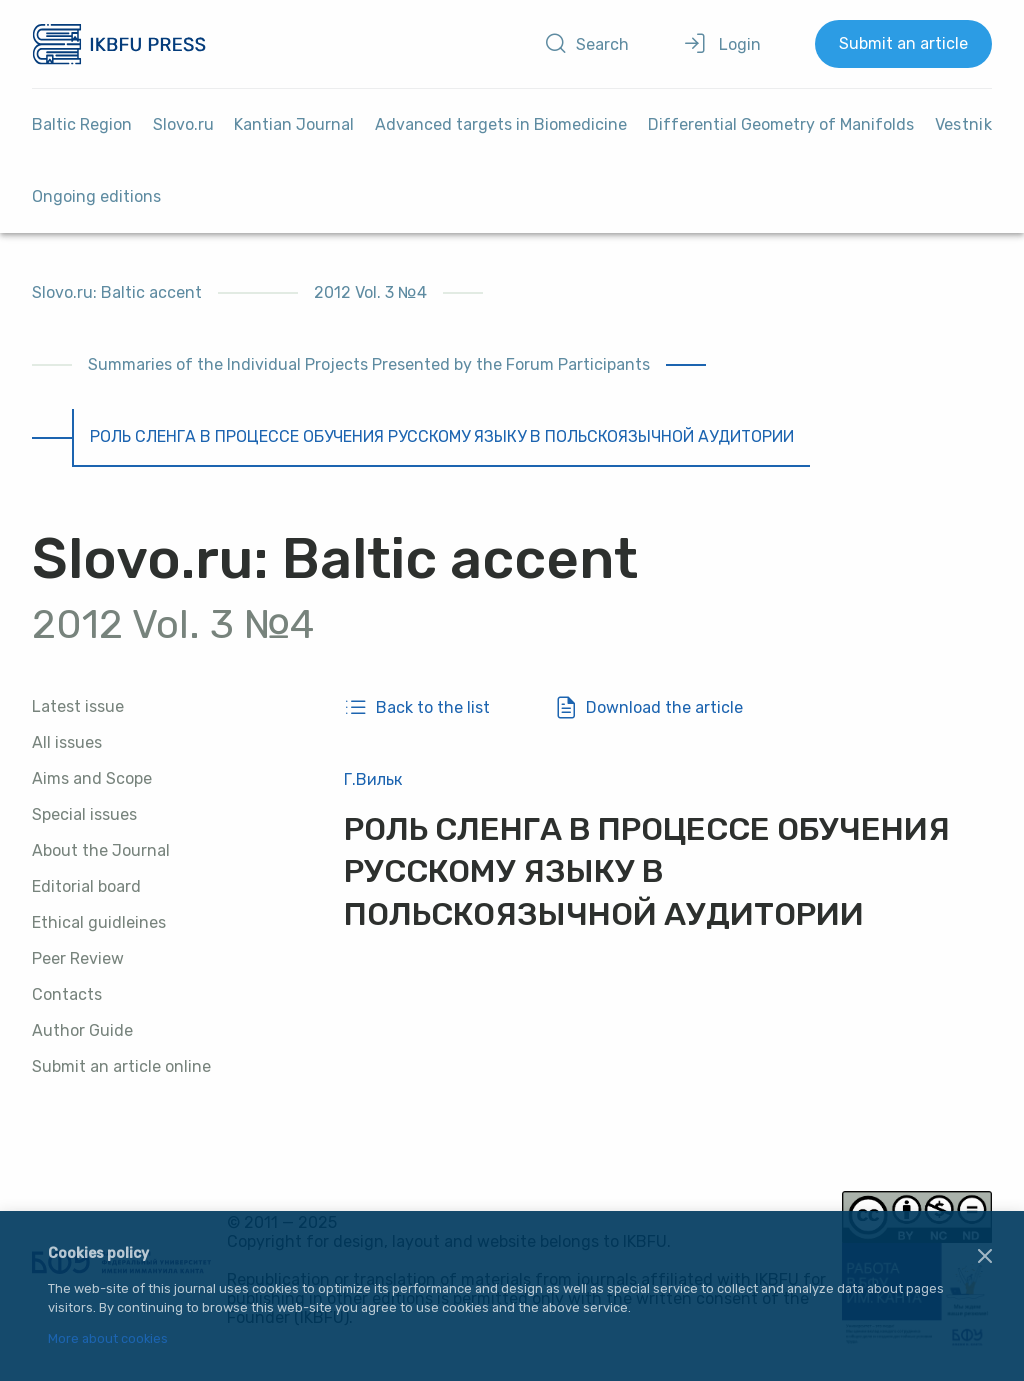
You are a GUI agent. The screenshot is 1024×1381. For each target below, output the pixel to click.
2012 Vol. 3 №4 (370, 292)
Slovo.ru (183, 124)
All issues (67, 742)
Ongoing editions (96, 196)
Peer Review (78, 958)
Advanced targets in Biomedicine (501, 124)
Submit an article (903, 43)
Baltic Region (82, 124)
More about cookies (108, 1339)
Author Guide (82, 1030)
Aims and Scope (92, 778)
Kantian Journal (294, 124)
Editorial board (86, 886)
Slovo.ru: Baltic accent (117, 292)
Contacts (67, 994)
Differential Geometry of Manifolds (781, 124)
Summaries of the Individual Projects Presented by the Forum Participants (369, 364)
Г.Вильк (373, 779)
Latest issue (78, 706)
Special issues (84, 814)
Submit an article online (121, 1066)
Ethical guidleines (99, 922)
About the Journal (101, 850)
